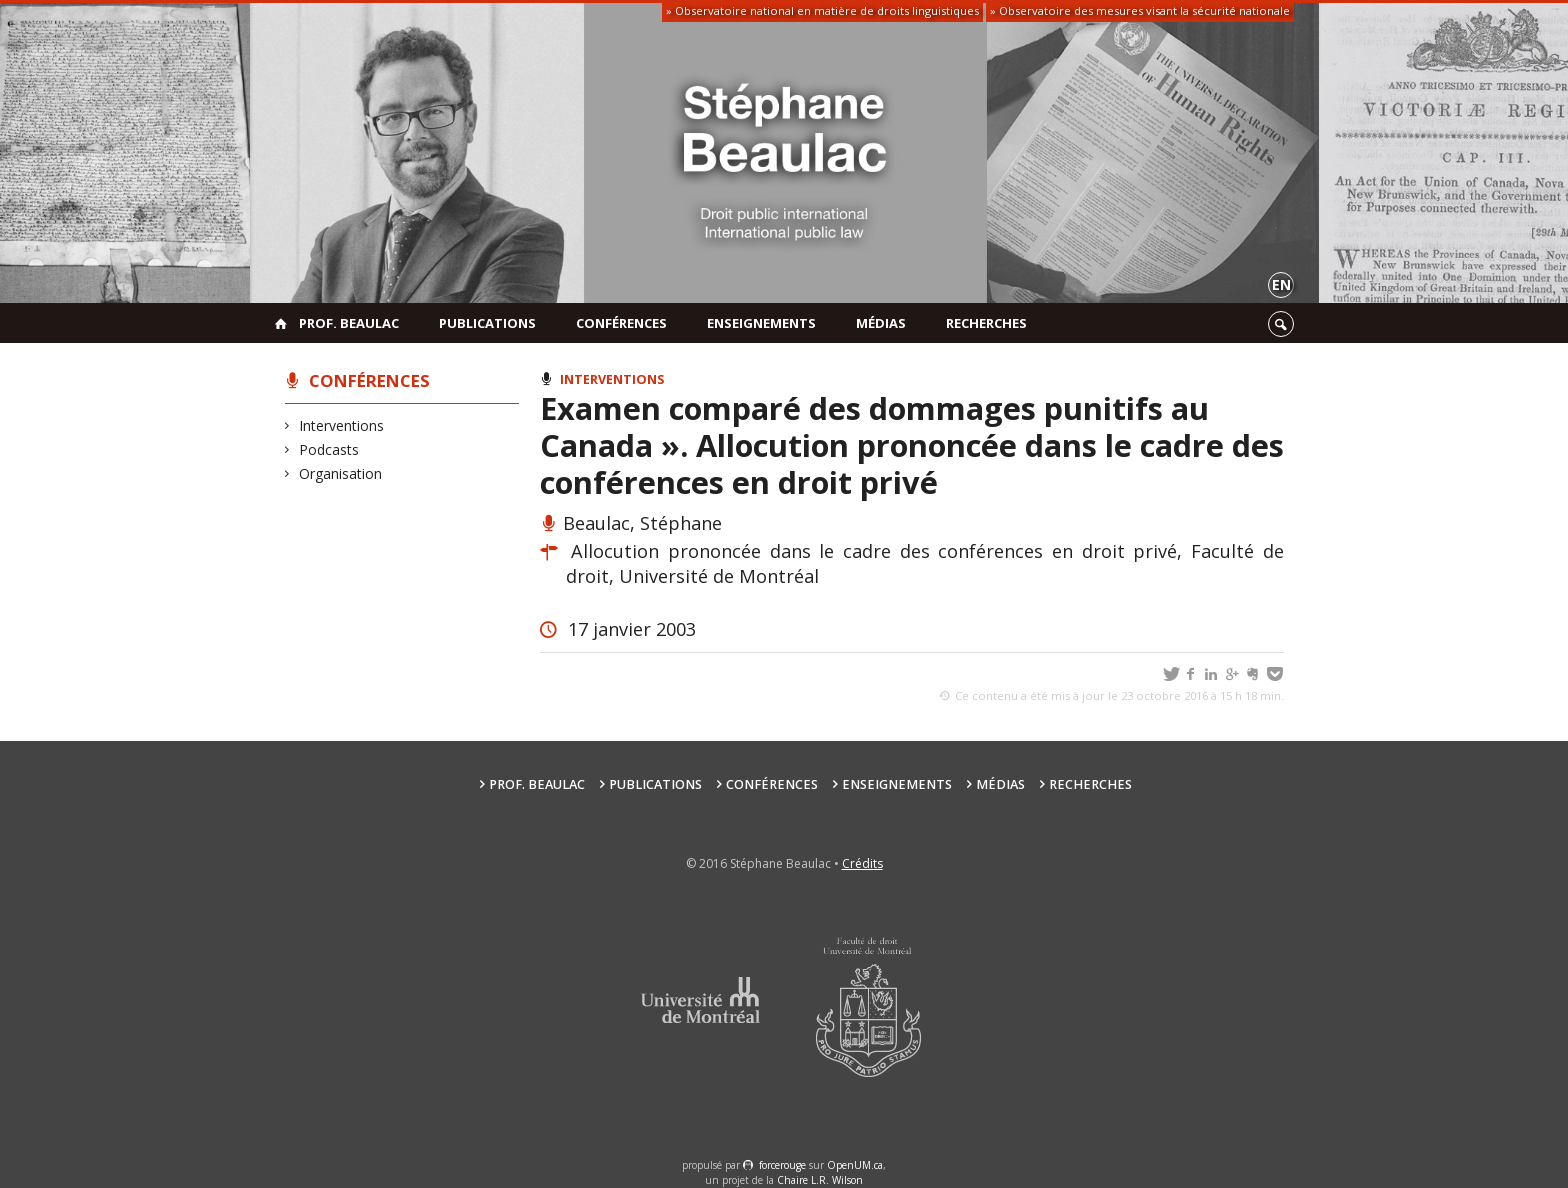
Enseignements (761, 323)
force (782, 1165)
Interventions (342, 425)
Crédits (862, 863)
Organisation (341, 473)
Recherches (986, 323)
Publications (487, 323)
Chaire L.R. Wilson (820, 1180)
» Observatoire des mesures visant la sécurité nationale (1140, 10)
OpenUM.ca (855, 1165)
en (1281, 284)
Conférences (621, 323)
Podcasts (329, 449)
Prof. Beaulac (349, 323)
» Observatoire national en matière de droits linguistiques (822, 10)
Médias (881, 323)
